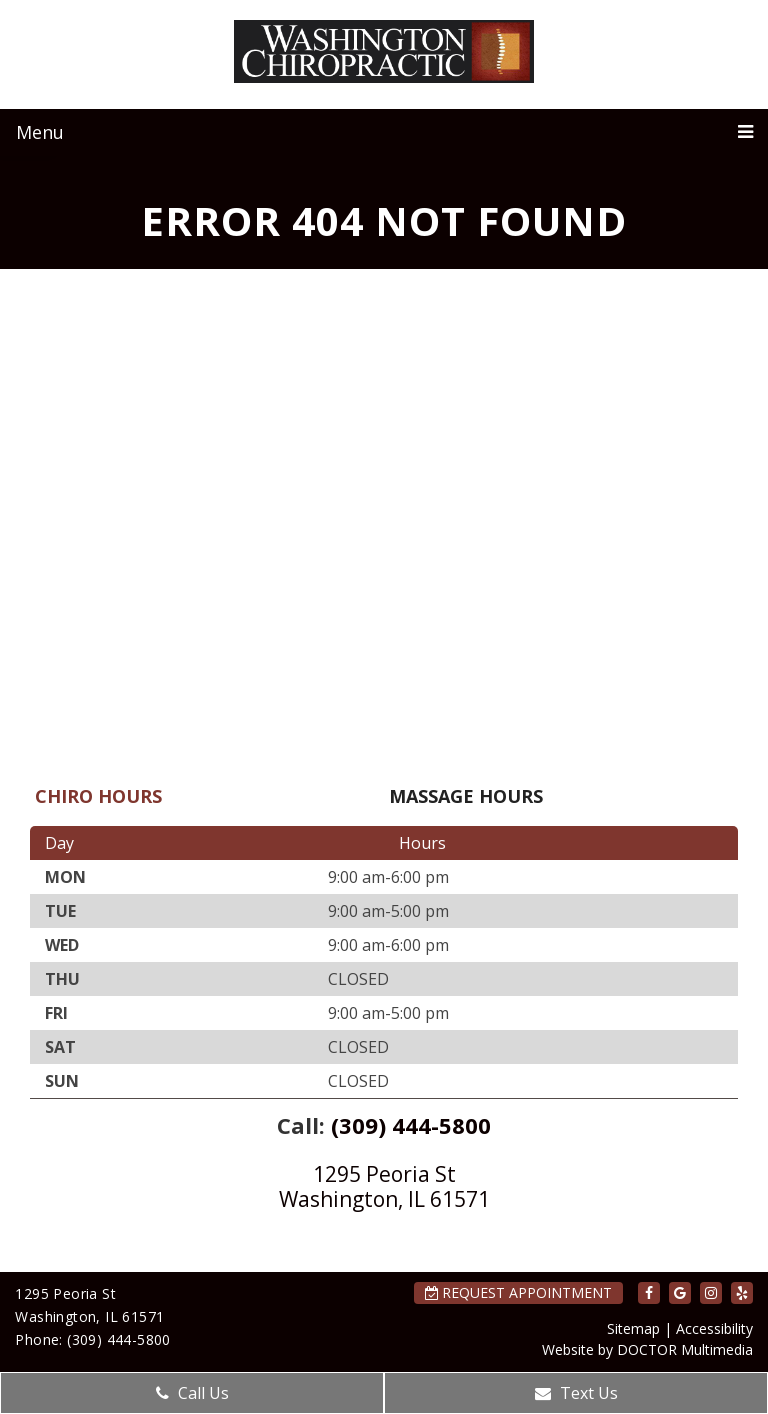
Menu (40, 132)
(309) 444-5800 (411, 1125)
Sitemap (633, 1328)
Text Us (576, 1393)
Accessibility (714, 1328)
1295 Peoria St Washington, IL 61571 (384, 1186)
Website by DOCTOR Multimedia (647, 1349)
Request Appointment (518, 1292)
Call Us (192, 1393)
